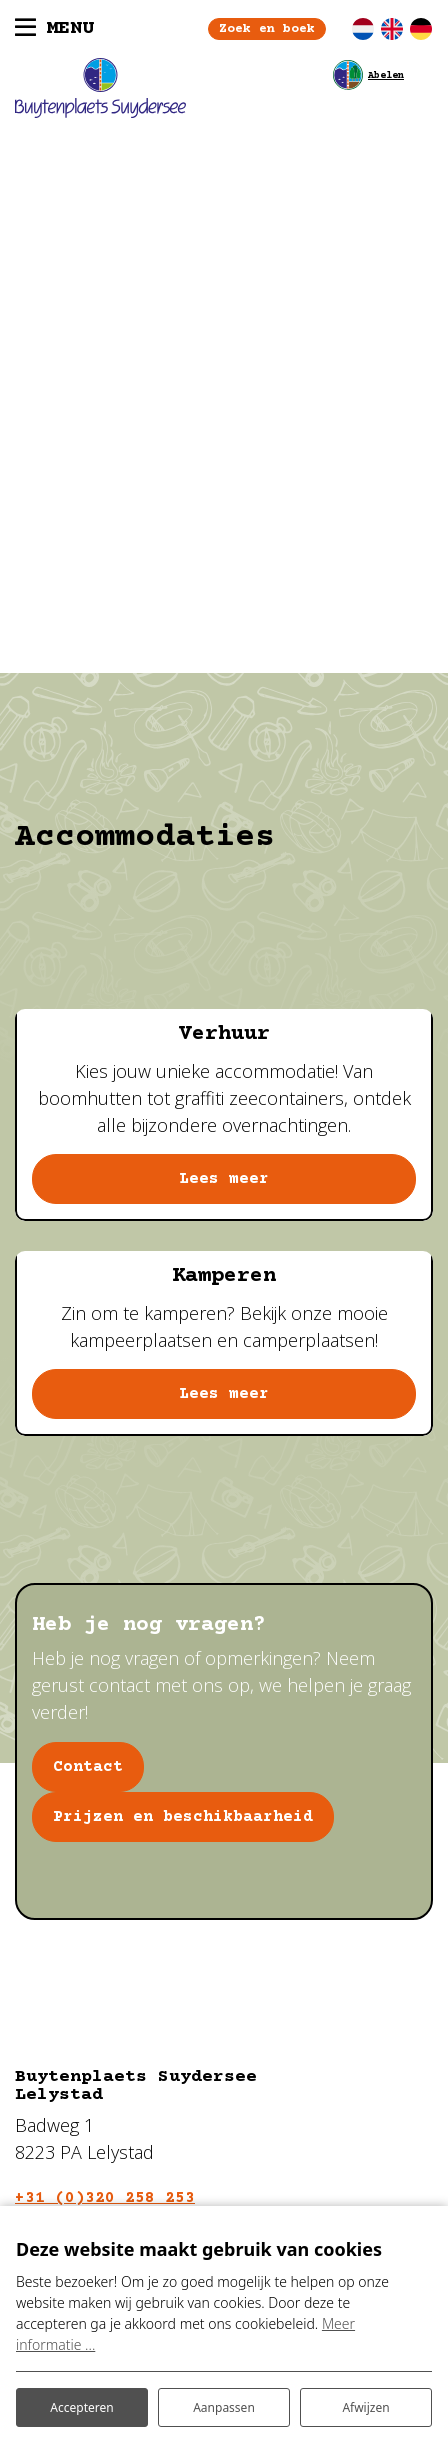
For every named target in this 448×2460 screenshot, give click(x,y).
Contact (88, 1767)
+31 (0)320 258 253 (105, 2198)
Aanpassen (224, 2407)
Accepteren (81, 2407)
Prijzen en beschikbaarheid (183, 1817)
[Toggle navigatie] (54, 29)
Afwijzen (365, 2407)
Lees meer (224, 1179)
